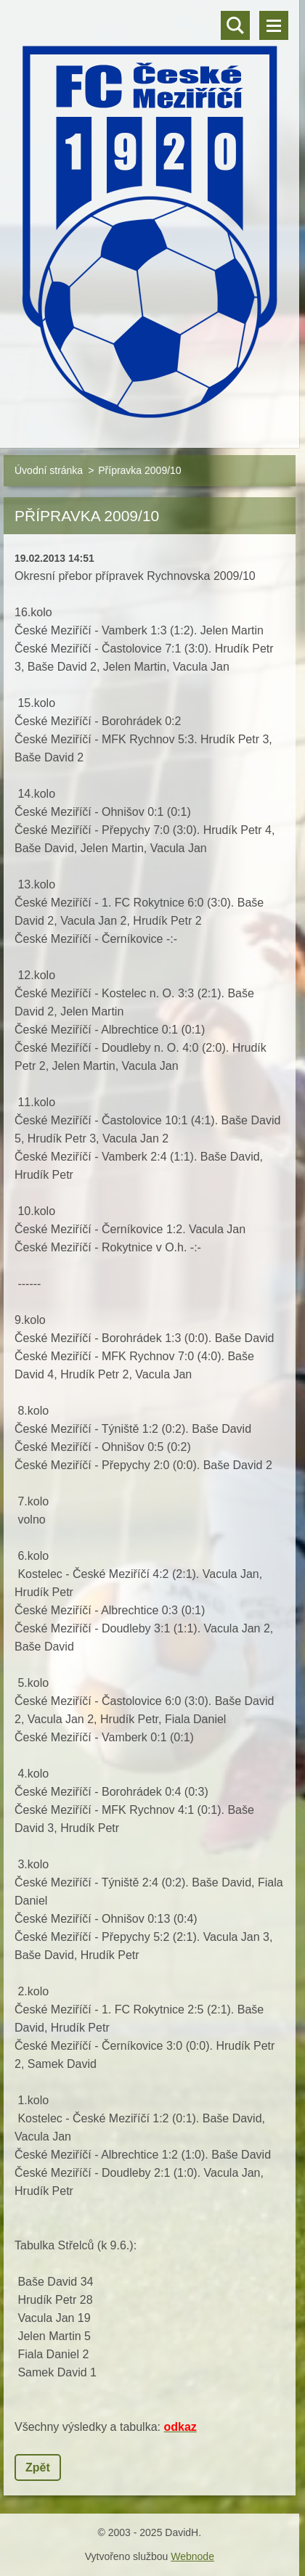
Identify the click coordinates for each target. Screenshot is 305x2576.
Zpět (37, 2467)
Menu (273, 25)
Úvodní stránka (49, 470)
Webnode (192, 2556)
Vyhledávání (235, 25)
